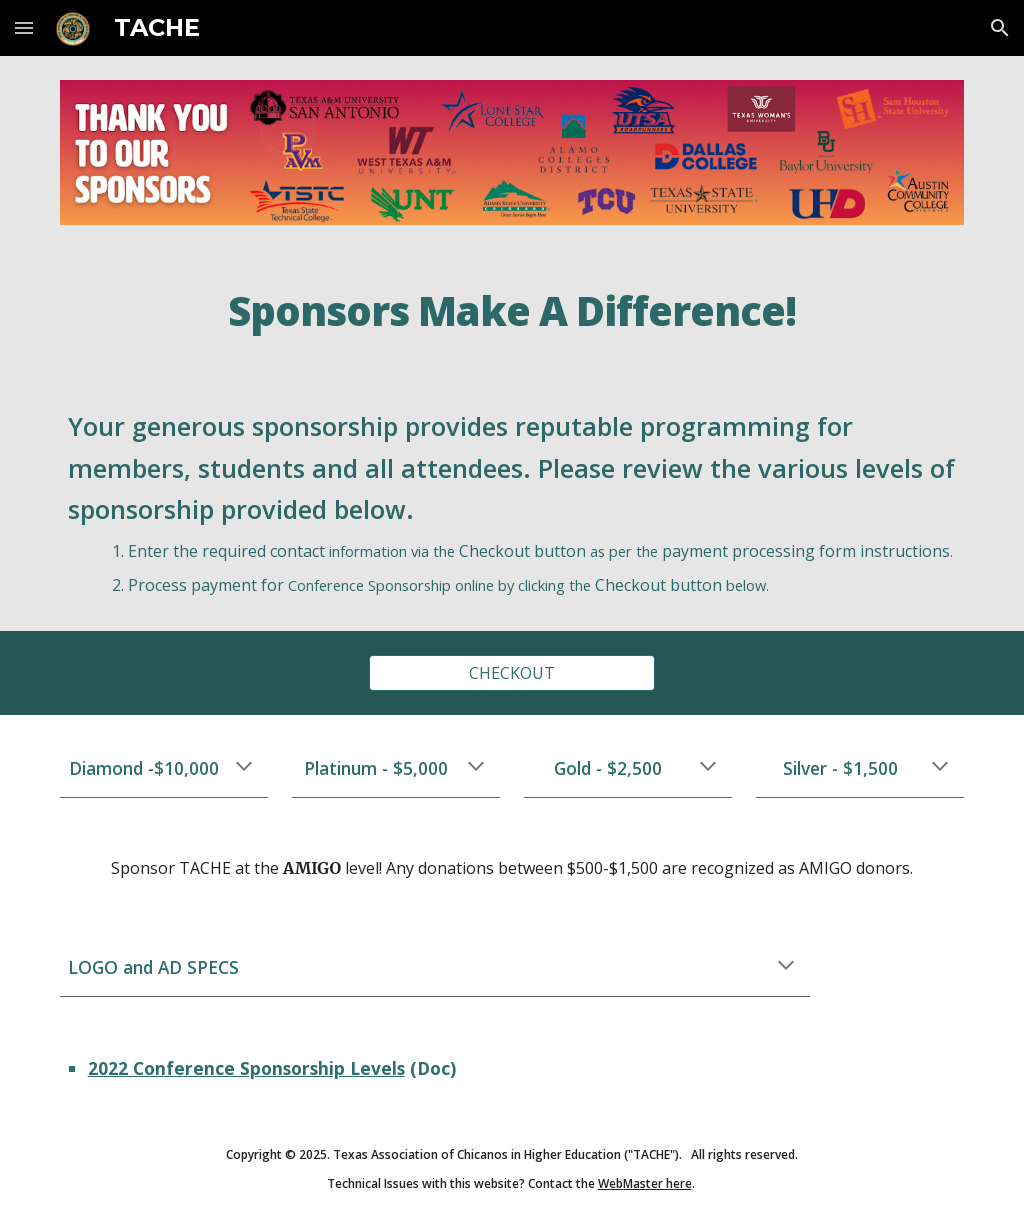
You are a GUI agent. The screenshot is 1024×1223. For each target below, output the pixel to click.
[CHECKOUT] (512, 673)
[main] (511, 311)
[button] (24, 27)
